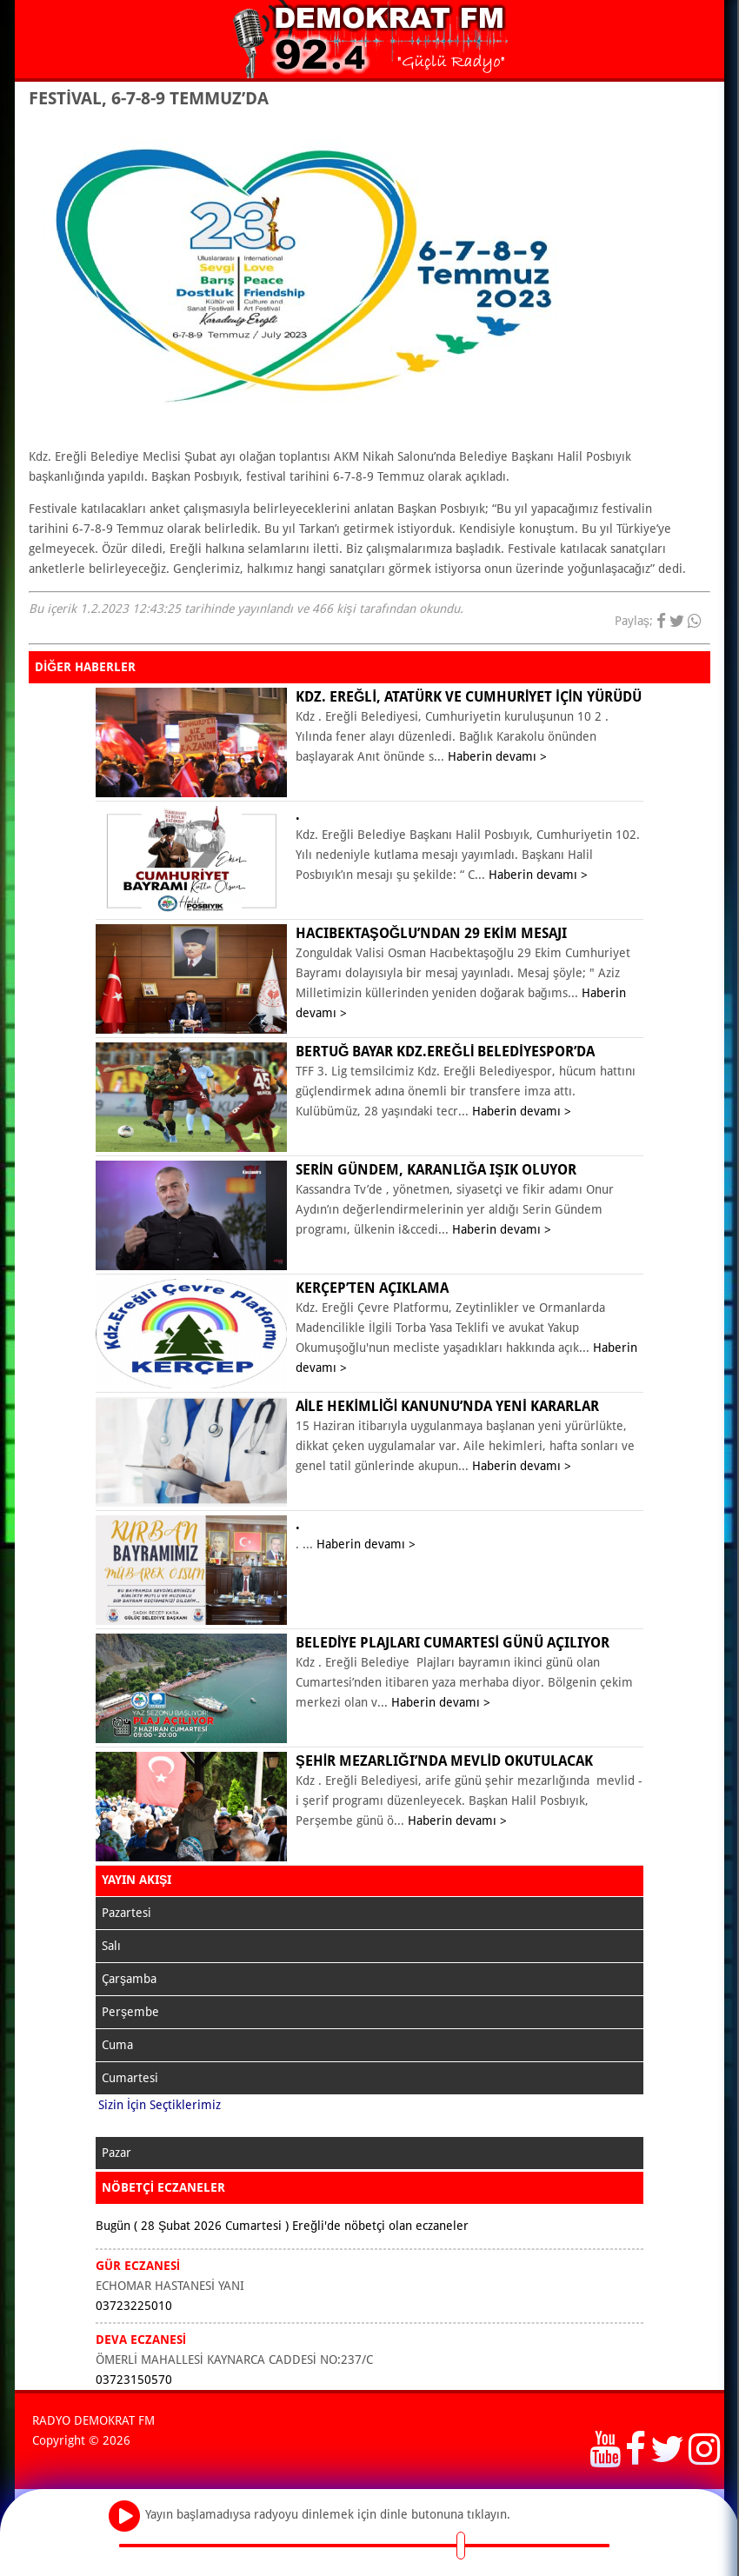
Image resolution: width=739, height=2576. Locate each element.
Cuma (117, 2045)
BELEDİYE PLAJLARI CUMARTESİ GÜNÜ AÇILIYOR (452, 1642)
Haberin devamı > (497, 756)
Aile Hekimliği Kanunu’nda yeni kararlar (447, 1406)
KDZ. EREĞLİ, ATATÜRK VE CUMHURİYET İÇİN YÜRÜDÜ (469, 697)
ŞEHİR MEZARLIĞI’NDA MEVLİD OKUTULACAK (444, 1761)
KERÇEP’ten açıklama (372, 1288)
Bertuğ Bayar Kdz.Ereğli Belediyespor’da (445, 1051)
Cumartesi (130, 2078)
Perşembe (130, 2012)
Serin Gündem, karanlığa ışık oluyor (436, 1170)
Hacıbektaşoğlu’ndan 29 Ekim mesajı (431, 933)
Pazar (116, 2153)
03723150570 (134, 2379)
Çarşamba (129, 1979)
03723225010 (134, 2306)
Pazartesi (126, 1913)
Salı (111, 1946)
